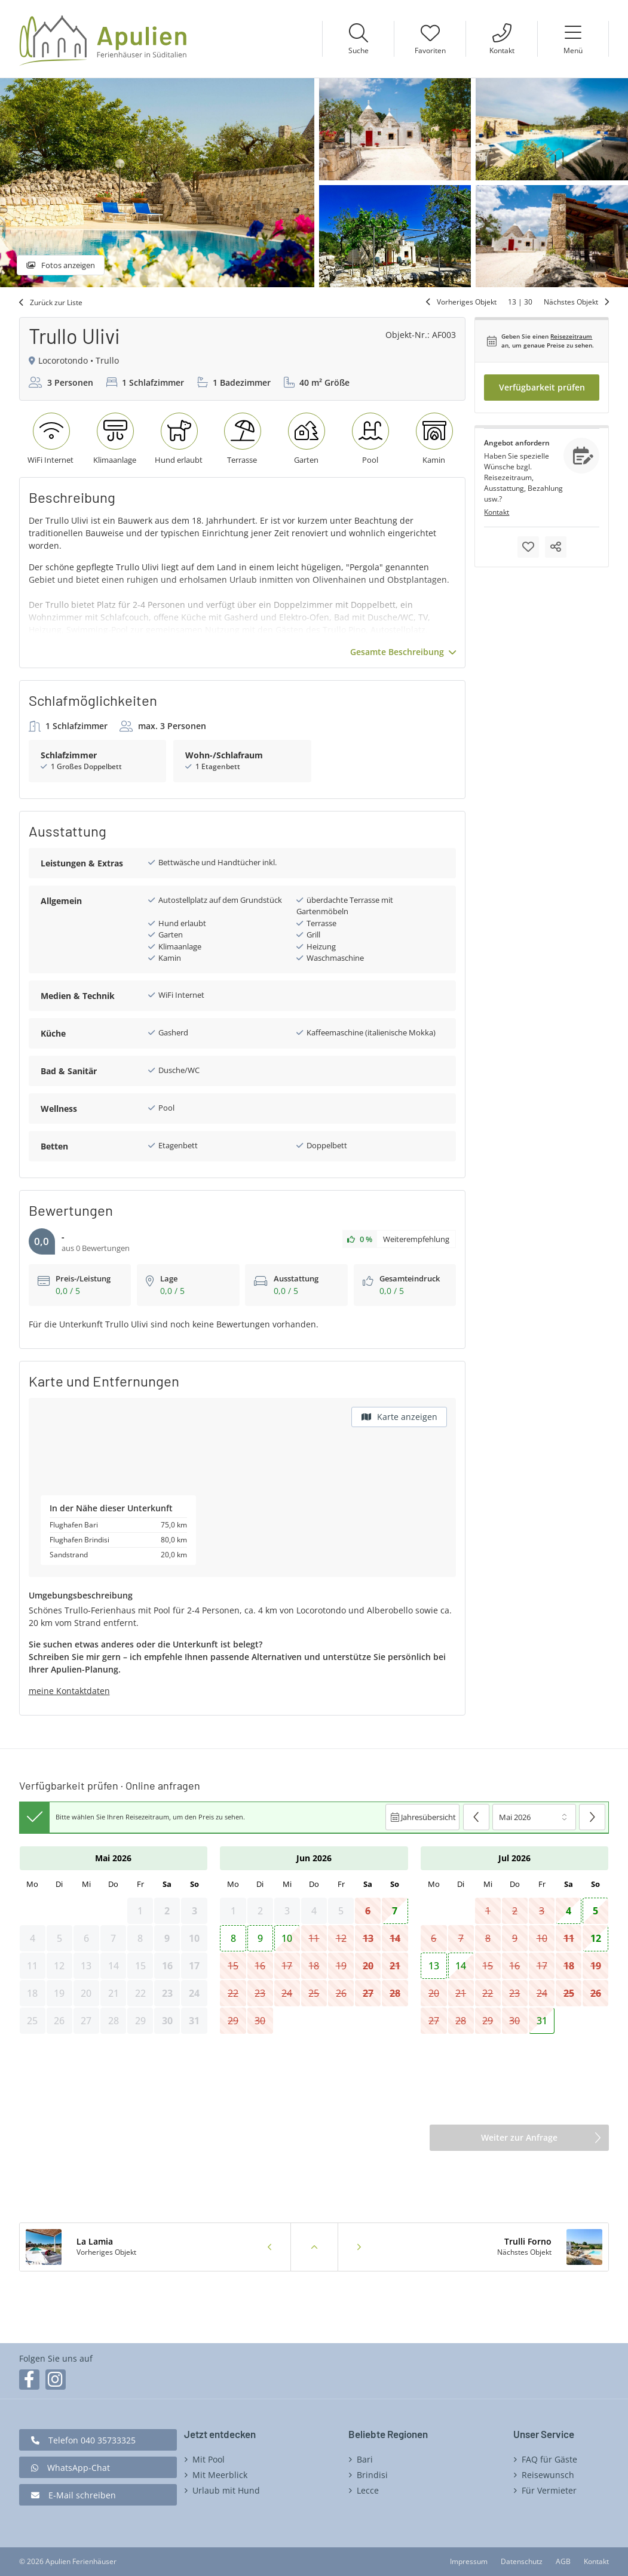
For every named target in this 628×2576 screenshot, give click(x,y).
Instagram (55, 2379)
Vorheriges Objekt (467, 302)
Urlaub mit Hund (226, 2490)
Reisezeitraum (571, 336)
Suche (358, 50)
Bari (365, 2459)
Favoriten (430, 50)
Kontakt (501, 50)
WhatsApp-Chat (78, 2467)
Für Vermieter (549, 2490)
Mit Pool (208, 2459)
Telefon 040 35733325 (92, 2440)
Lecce (368, 2490)
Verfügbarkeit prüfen (542, 387)
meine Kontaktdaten (69, 1690)
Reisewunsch (548, 2474)
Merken (528, 547)
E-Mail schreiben (82, 2495)
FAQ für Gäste (549, 2459)
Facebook (29, 2379)
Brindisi (372, 2474)
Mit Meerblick (219, 2474)
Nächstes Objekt (571, 302)
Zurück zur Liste (56, 302)
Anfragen (581, 456)
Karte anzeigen (407, 1416)
